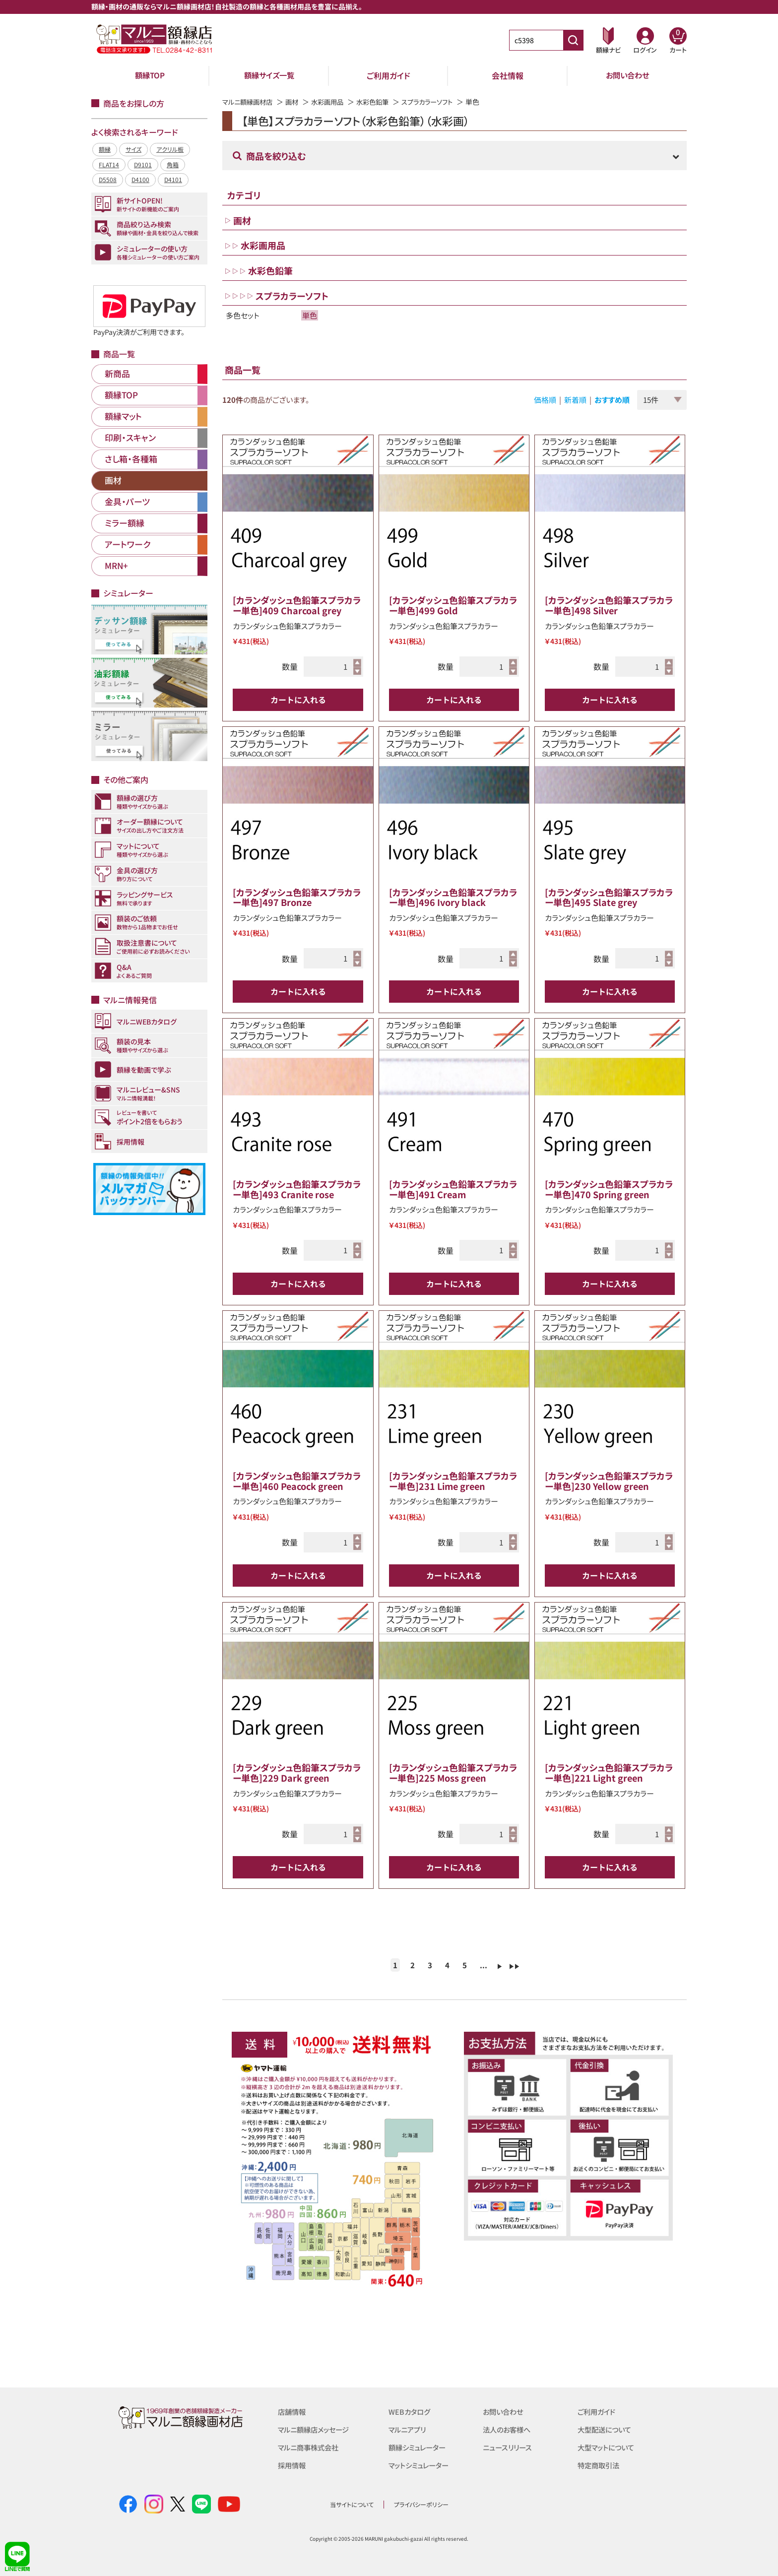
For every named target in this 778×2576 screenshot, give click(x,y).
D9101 (143, 164)
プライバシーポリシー (421, 2504)
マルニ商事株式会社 (310, 2447)
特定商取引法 (600, 2465)
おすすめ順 (612, 399)
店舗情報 (293, 2411)
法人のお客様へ (508, 2429)
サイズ (133, 149)
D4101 (173, 179)
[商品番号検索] (573, 40)
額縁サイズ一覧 (269, 75)
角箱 (173, 164)
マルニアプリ (409, 2429)
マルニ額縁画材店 (249, 102)
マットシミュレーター (421, 2465)
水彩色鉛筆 (381, 102)
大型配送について (606, 2429)
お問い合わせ (627, 75)
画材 (296, 102)
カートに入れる (298, 700)
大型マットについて (608, 2447)
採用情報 (293, 2465)
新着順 (575, 399)
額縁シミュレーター (419, 2447)
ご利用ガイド (388, 75)
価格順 (545, 399)
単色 (309, 315)
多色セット (242, 315)
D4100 (140, 179)
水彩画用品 (333, 102)
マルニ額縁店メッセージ (316, 2429)
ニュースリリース (509, 2447)
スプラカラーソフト (439, 102)
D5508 (108, 179)
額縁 (105, 149)
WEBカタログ (410, 2411)
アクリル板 (170, 149)
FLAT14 (109, 164)
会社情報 (507, 75)
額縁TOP (150, 75)
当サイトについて (352, 2504)
